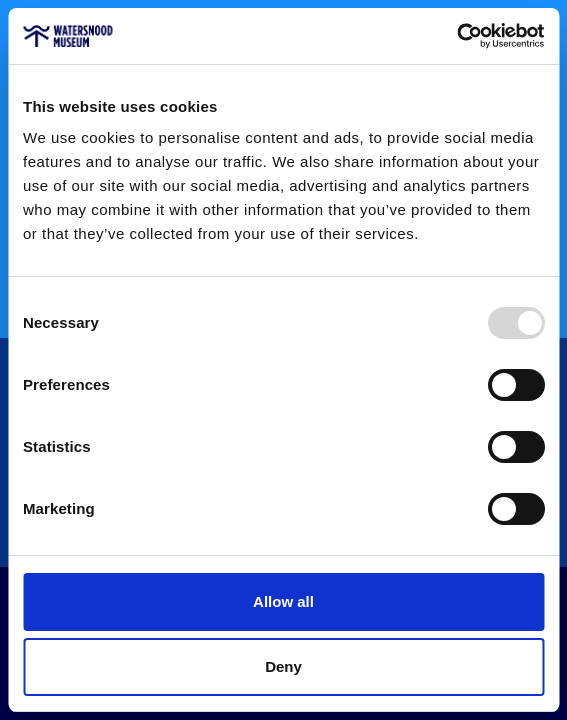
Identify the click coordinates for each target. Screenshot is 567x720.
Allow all (283, 601)
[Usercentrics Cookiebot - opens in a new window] (456, 36)
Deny (283, 666)
